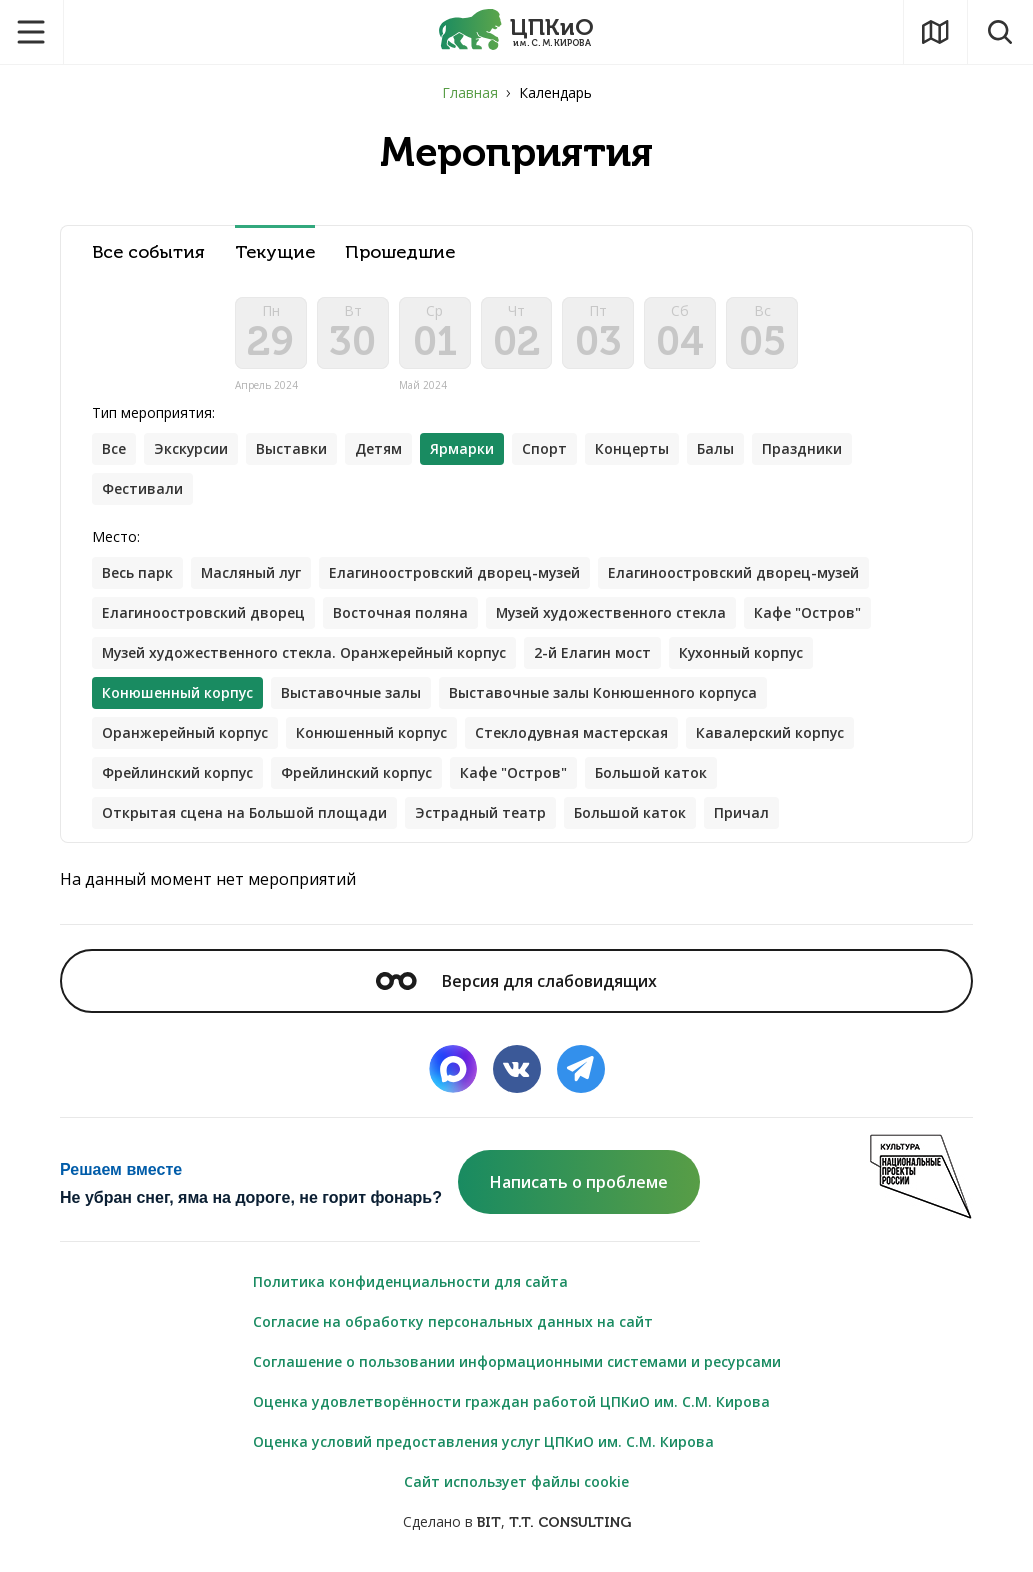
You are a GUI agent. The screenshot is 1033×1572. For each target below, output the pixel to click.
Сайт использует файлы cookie (516, 1482)
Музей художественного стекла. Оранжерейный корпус (306, 652)
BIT (489, 1523)
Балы (716, 448)
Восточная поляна (400, 612)
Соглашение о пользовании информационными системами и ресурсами (517, 1362)
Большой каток (653, 772)
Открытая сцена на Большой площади (244, 812)
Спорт (545, 448)
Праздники (803, 448)
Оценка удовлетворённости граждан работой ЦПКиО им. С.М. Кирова (511, 1402)
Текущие (275, 252)
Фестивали (142, 488)
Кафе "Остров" (810, 612)
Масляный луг (252, 572)
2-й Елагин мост (596, 652)
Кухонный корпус (746, 652)
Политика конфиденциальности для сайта (410, 1282)
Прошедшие (400, 252)
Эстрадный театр (480, 812)
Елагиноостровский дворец (203, 612)
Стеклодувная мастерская (574, 732)
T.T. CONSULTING (570, 1523)
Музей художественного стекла (612, 612)
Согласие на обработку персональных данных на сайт (453, 1322)
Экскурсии (191, 448)
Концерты (633, 448)
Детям (379, 448)
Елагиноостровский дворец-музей (457, 572)
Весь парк (137, 572)
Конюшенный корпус (373, 732)
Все (114, 448)
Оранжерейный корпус (185, 732)
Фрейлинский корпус (178, 772)
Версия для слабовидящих (516, 981)
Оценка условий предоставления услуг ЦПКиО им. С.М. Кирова (483, 1442)
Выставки (292, 448)
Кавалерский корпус (773, 732)
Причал (741, 812)
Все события (148, 252)
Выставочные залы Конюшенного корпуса (604, 692)
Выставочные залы (352, 692)
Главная (470, 92)
